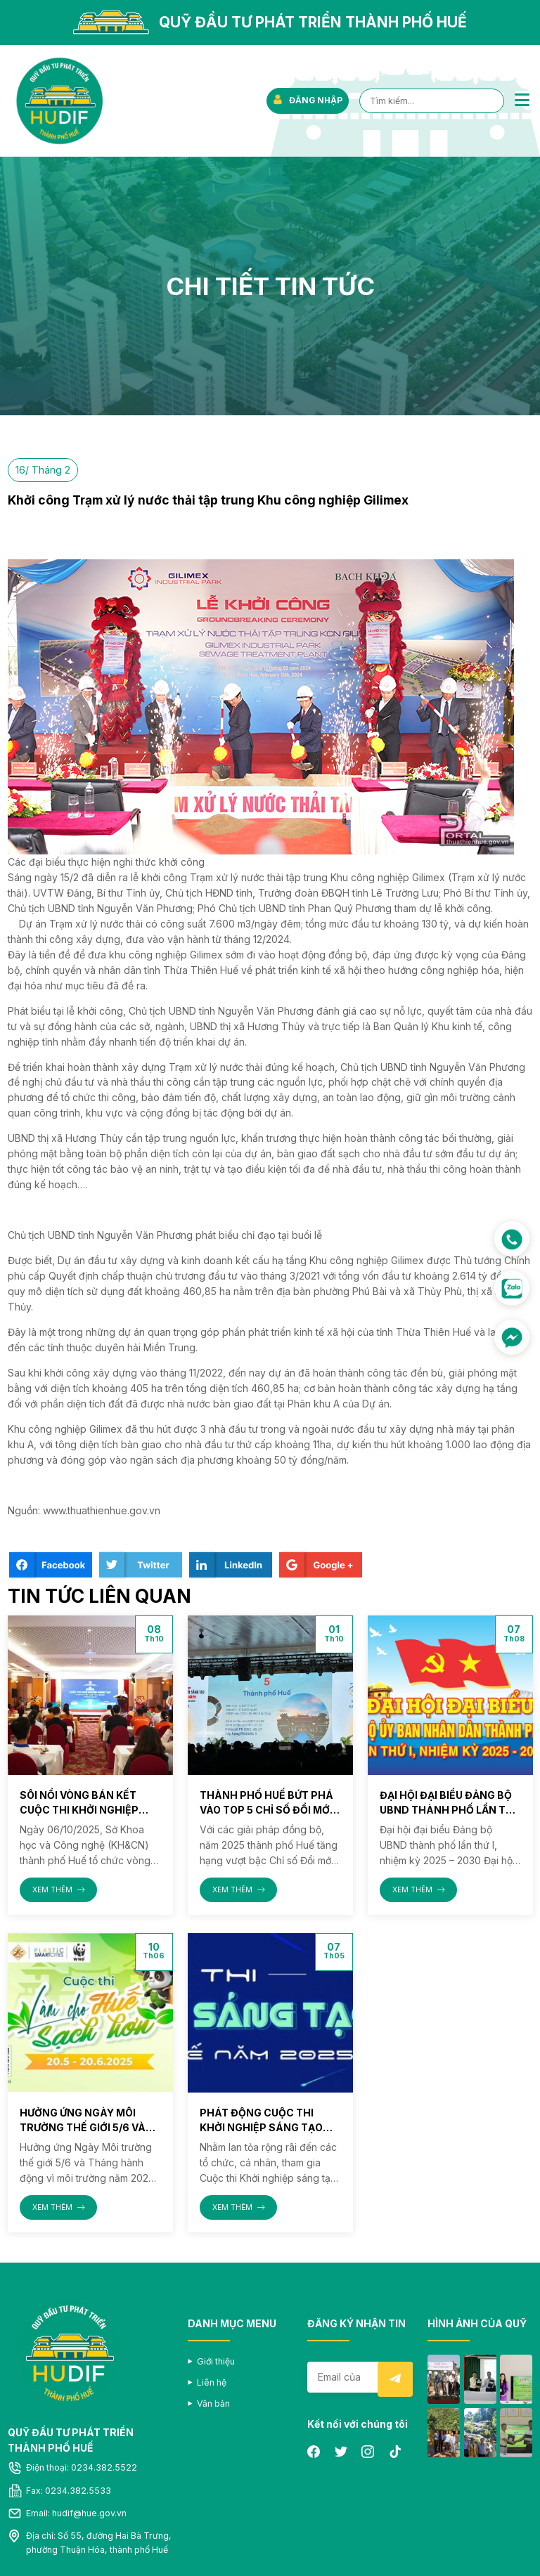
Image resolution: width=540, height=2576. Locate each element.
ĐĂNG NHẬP (306, 100)
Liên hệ (211, 2381)
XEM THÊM (58, 1889)
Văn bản (213, 2403)
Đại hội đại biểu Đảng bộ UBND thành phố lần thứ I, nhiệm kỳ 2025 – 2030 (450, 1809)
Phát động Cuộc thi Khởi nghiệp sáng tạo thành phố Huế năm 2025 (270, 2127)
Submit (395, 2379)
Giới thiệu (216, 2361)
